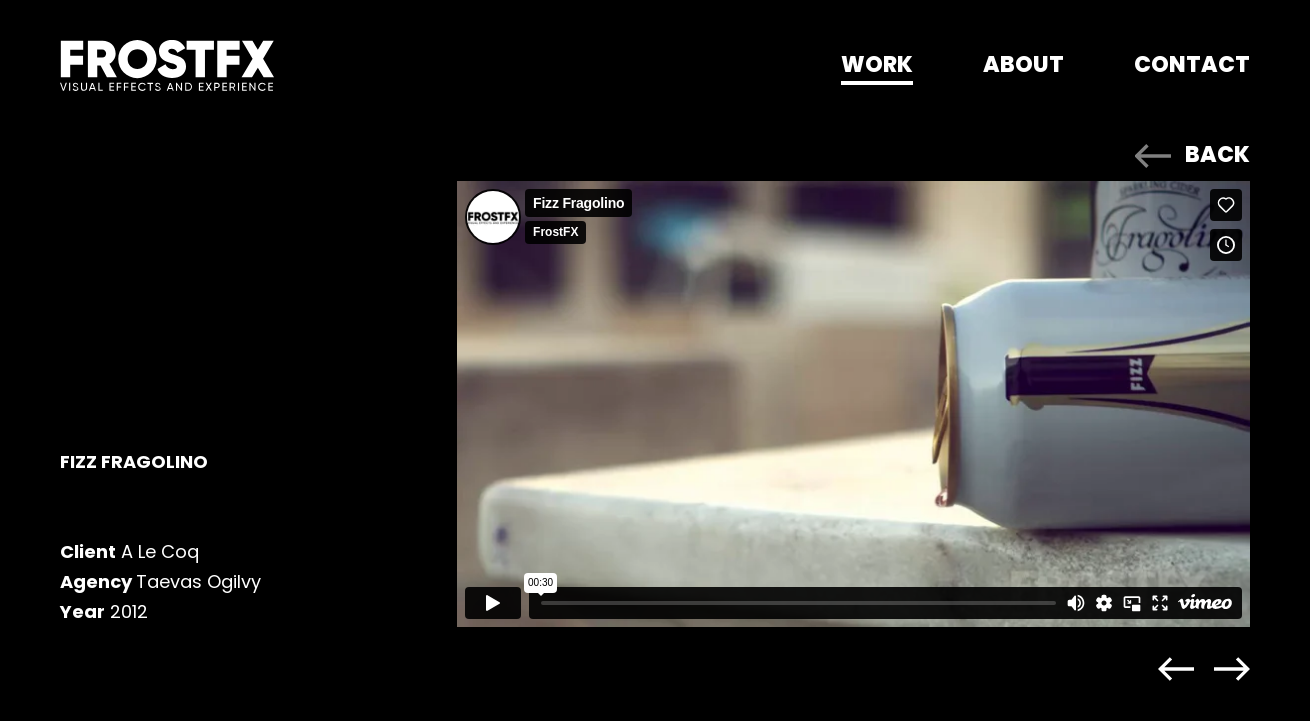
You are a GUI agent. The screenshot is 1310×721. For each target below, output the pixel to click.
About (1023, 64)
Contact (1192, 64)
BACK (1217, 154)
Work (877, 64)
